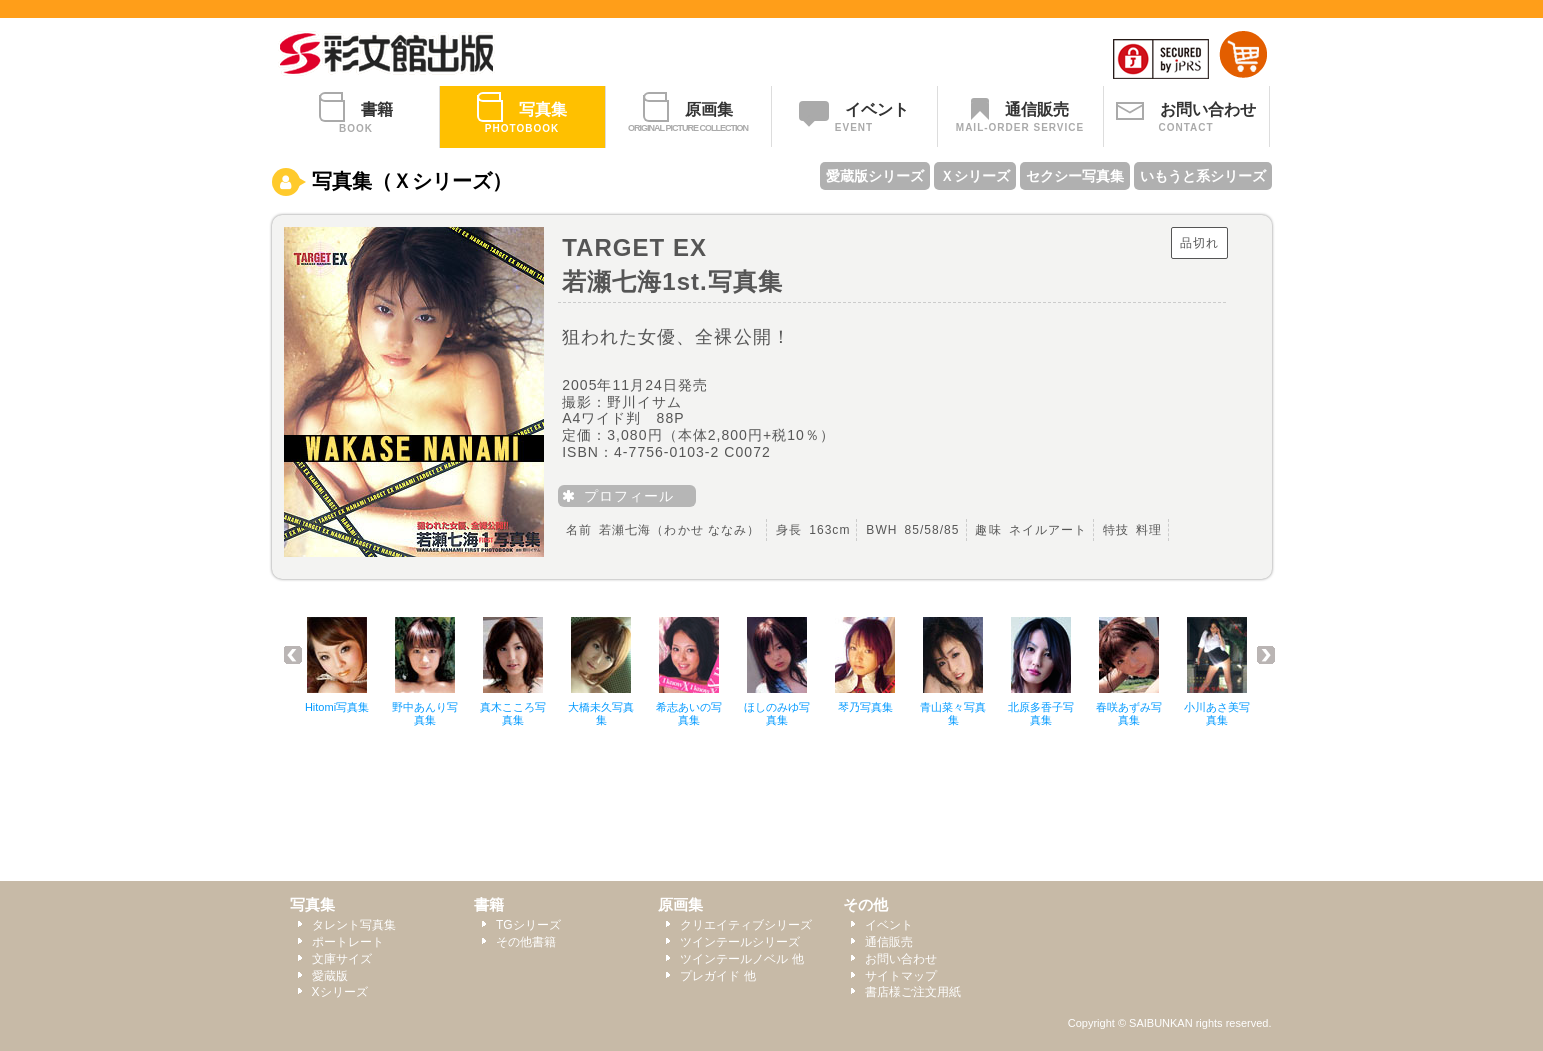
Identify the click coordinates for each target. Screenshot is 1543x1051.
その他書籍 (526, 942)
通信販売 (889, 942)
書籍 (489, 904)
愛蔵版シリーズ (875, 176)
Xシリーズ (340, 992)
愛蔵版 (330, 976)
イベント (889, 925)
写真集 (312, 904)
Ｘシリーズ (975, 176)
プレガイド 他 (717, 976)
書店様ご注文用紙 (913, 992)
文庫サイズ (342, 959)
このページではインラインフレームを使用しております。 (782, 684)
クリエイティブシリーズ (746, 925)
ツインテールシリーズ (740, 942)
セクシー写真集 (1075, 176)
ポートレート (348, 942)
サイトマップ (901, 976)
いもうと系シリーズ (1203, 176)
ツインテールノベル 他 (741, 959)
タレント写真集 (354, 925)
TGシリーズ (528, 925)
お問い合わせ (901, 959)
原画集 (680, 904)
